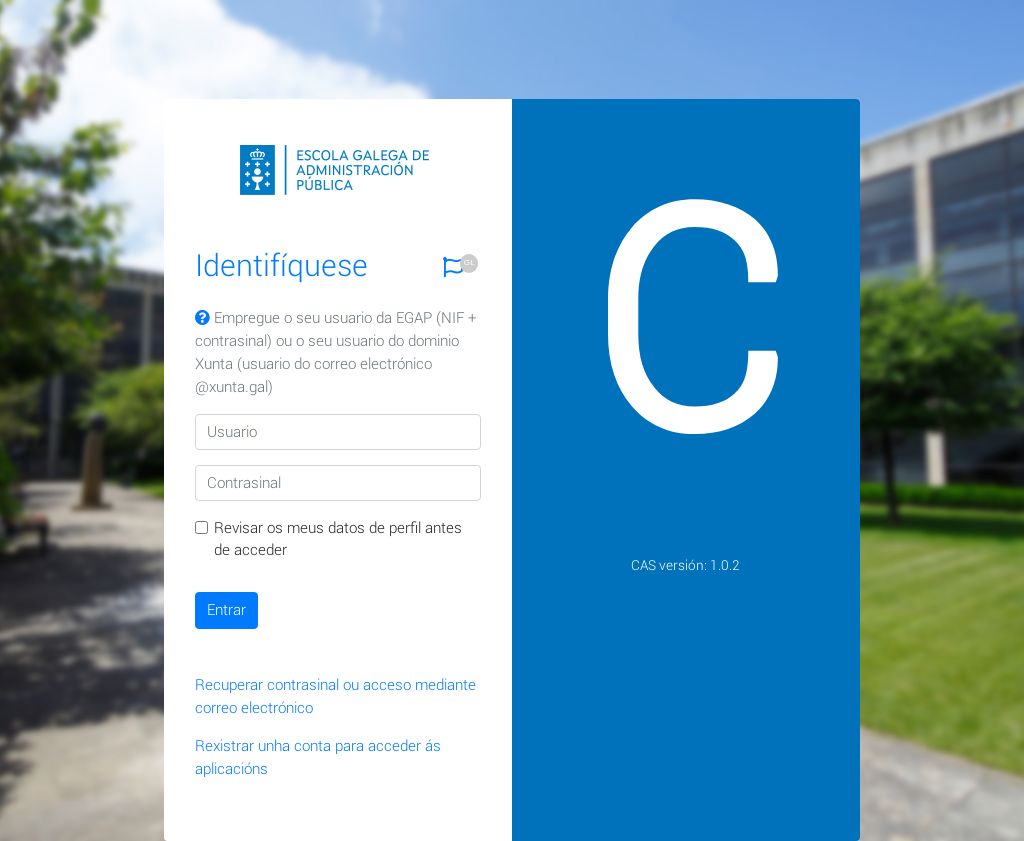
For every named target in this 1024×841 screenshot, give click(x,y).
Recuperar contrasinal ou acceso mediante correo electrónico (335, 696)
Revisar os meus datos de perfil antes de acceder (338, 539)
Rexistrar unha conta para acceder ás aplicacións (318, 757)
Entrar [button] (226, 610)
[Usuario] (338, 432)
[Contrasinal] (338, 483)
